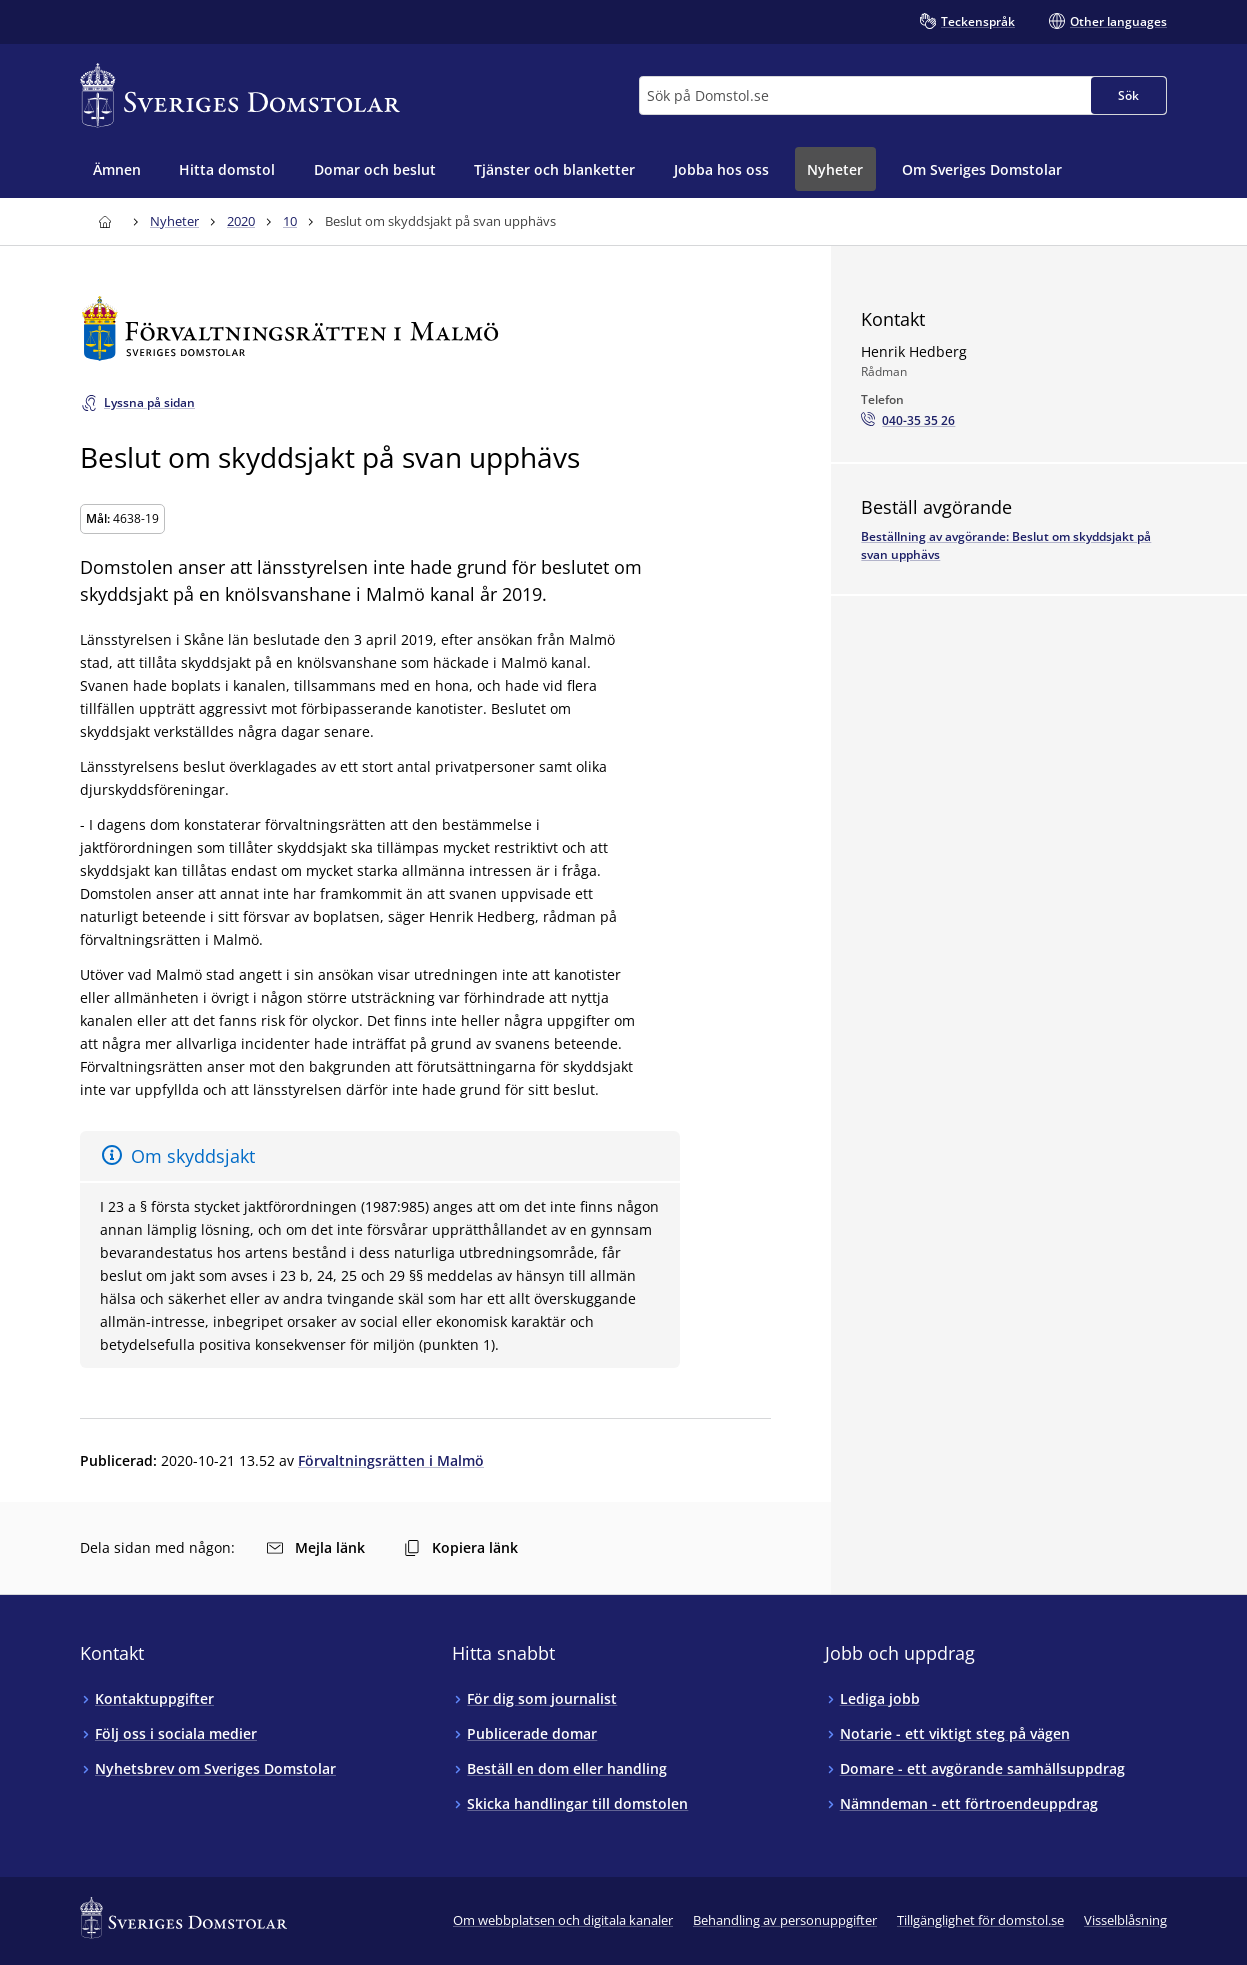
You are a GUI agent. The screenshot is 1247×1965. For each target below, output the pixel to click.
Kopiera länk (461, 1547)
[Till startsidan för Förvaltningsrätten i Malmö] (425, 328)
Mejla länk (316, 1547)
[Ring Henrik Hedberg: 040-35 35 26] (908, 421)
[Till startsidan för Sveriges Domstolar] (240, 95)
